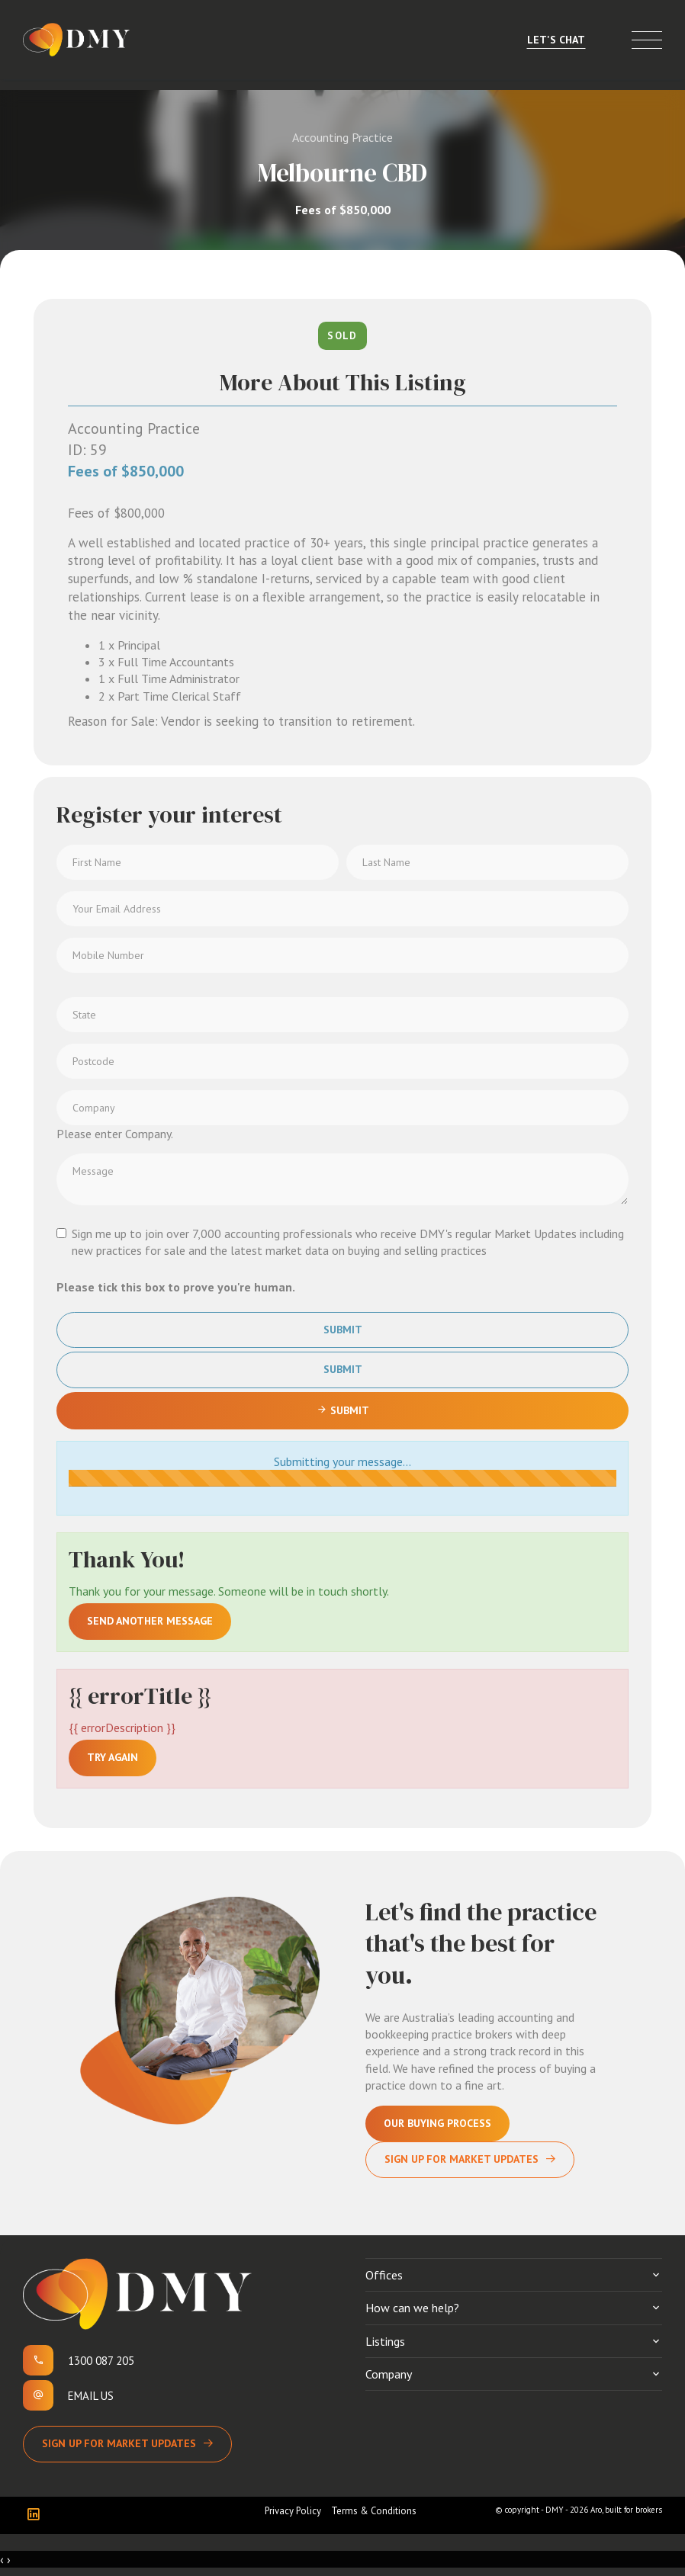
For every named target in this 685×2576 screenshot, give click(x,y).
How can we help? (412, 2307)
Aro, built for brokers (626, 2509)
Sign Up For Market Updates (461, 2159)
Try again (112, 1757)
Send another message (150, 1621)
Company (388, 2374)
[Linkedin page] (37, 2515)
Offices (384, 2274)
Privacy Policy (293, 2510)
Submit (342, 1329)
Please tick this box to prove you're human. (175, 1286)
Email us (91, 2395)
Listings (385, 2341)
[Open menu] (647, 40)
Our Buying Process (437, 2123)
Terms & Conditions (373, 2510)
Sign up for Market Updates (119, 2443)
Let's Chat (556, 40)
